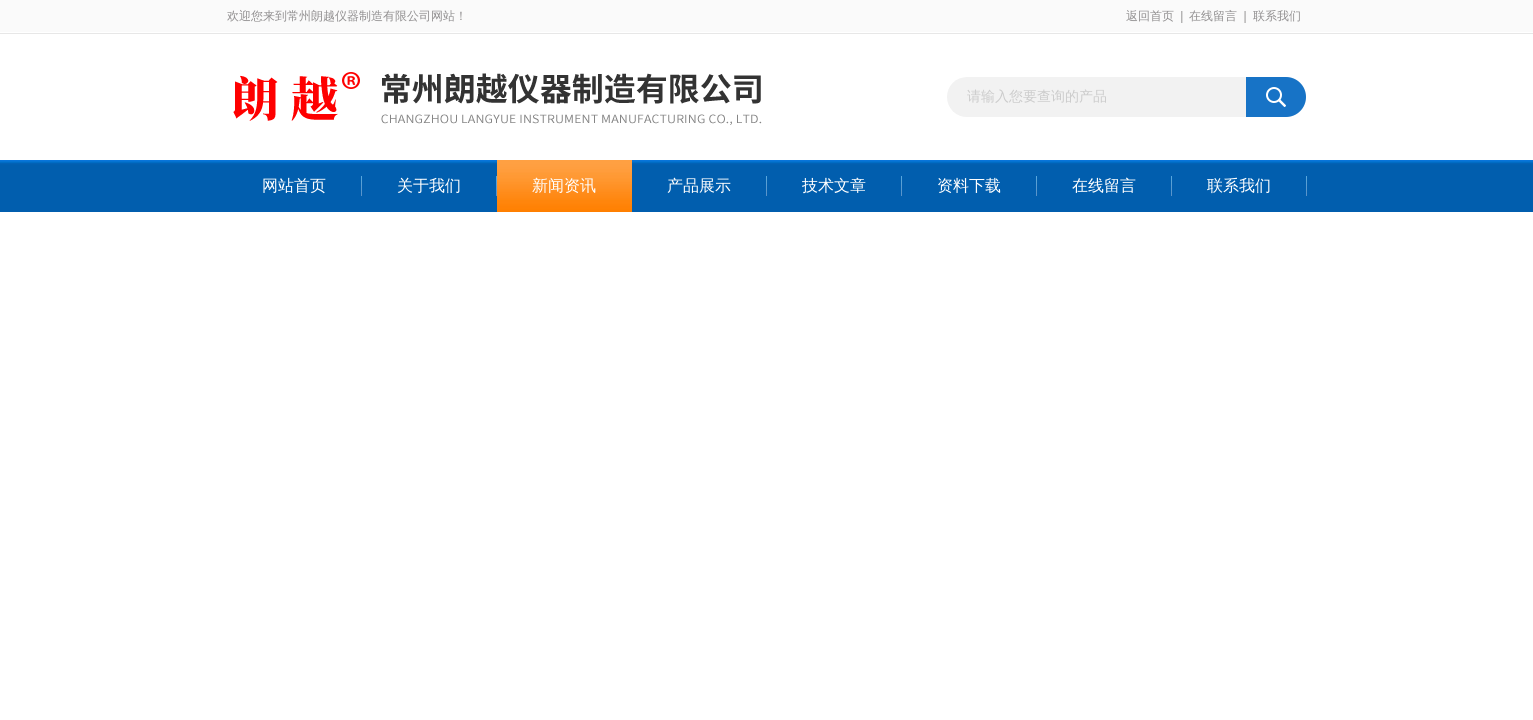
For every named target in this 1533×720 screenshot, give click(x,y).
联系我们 (1277, 16)
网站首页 (294, 185)
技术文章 (834, 185)
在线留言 (1213, 16)
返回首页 (1150, 16)
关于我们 (429, 185)
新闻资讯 (564, 185)
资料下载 (969, 185)
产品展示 (699, 185)
